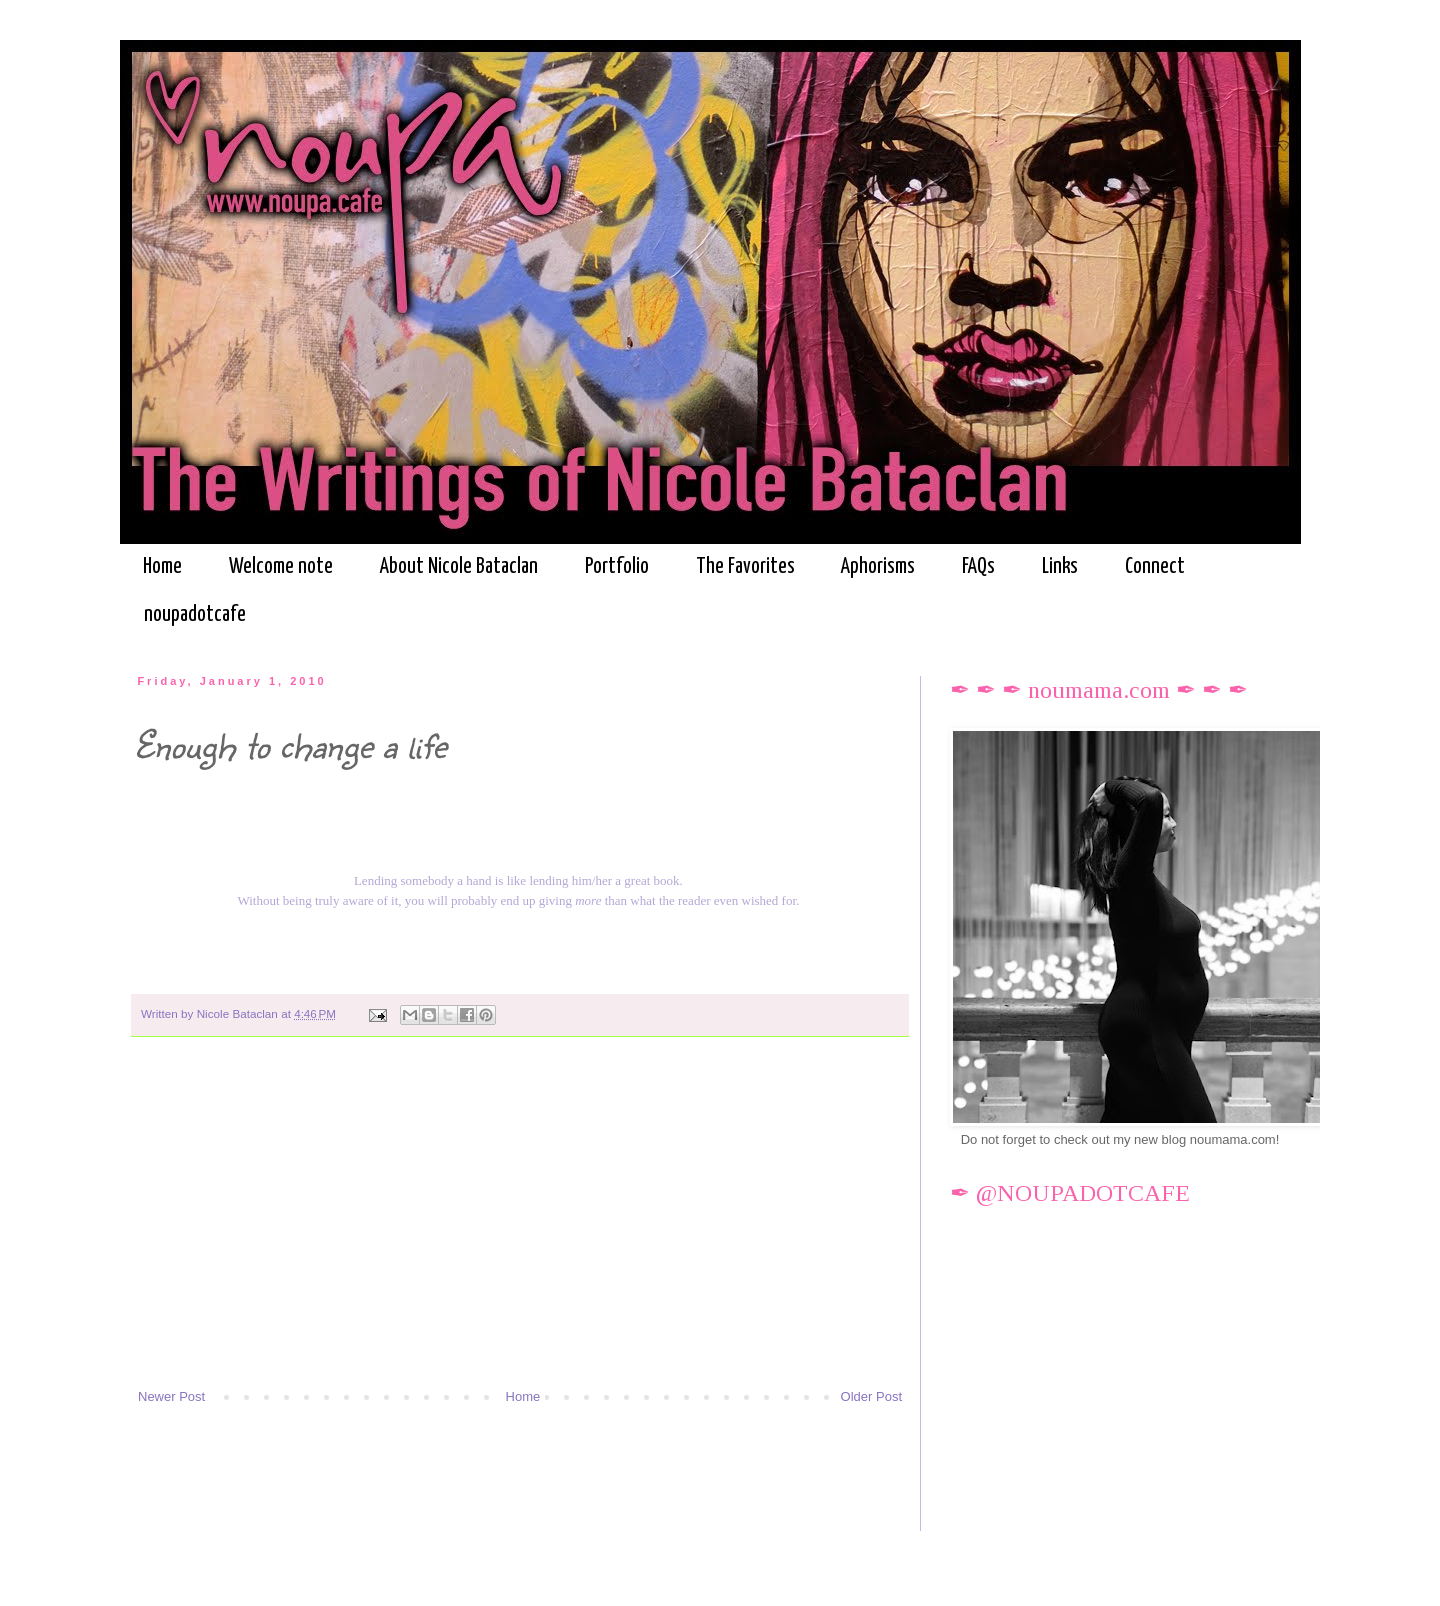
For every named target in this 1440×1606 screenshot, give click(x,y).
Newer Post (171, 1396)
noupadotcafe (195, 615)
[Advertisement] (520, 1222)
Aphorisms (878, 567)
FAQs (978, 567)
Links (1060, 567)
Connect (1155, 567)
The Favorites (745, 567)
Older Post (871, 1396)
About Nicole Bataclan (459, 567)
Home (162, 567)
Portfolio (617, 567)
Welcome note (281, 567)
